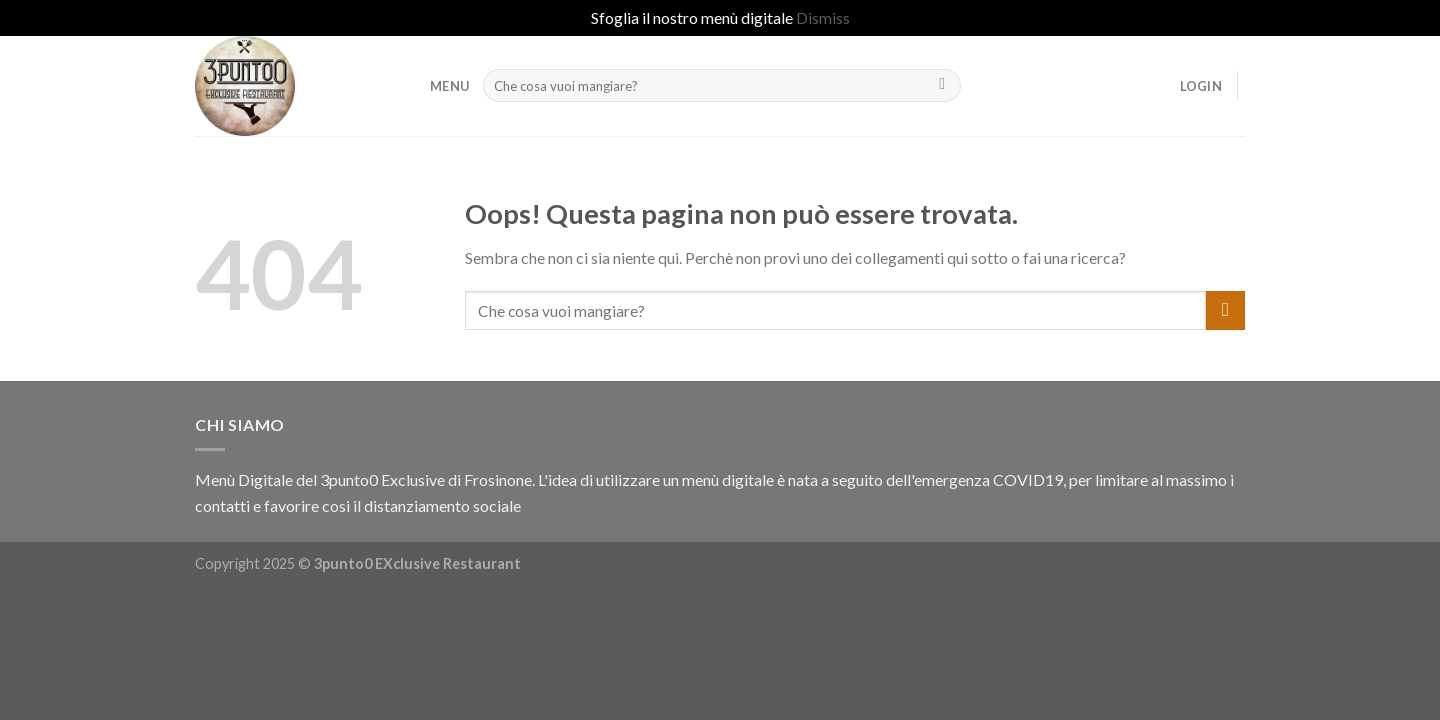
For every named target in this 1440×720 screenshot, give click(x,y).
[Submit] (942, 86)
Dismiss (823, 17)
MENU (449, 86)
